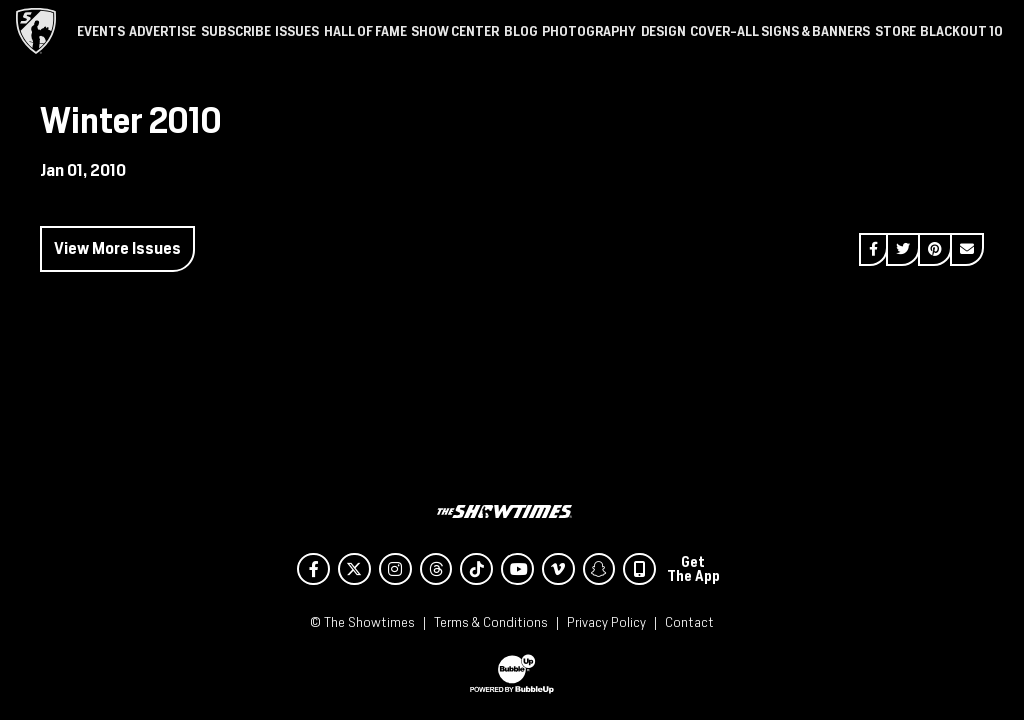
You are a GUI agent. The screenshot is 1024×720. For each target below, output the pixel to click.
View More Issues (117, 248)
